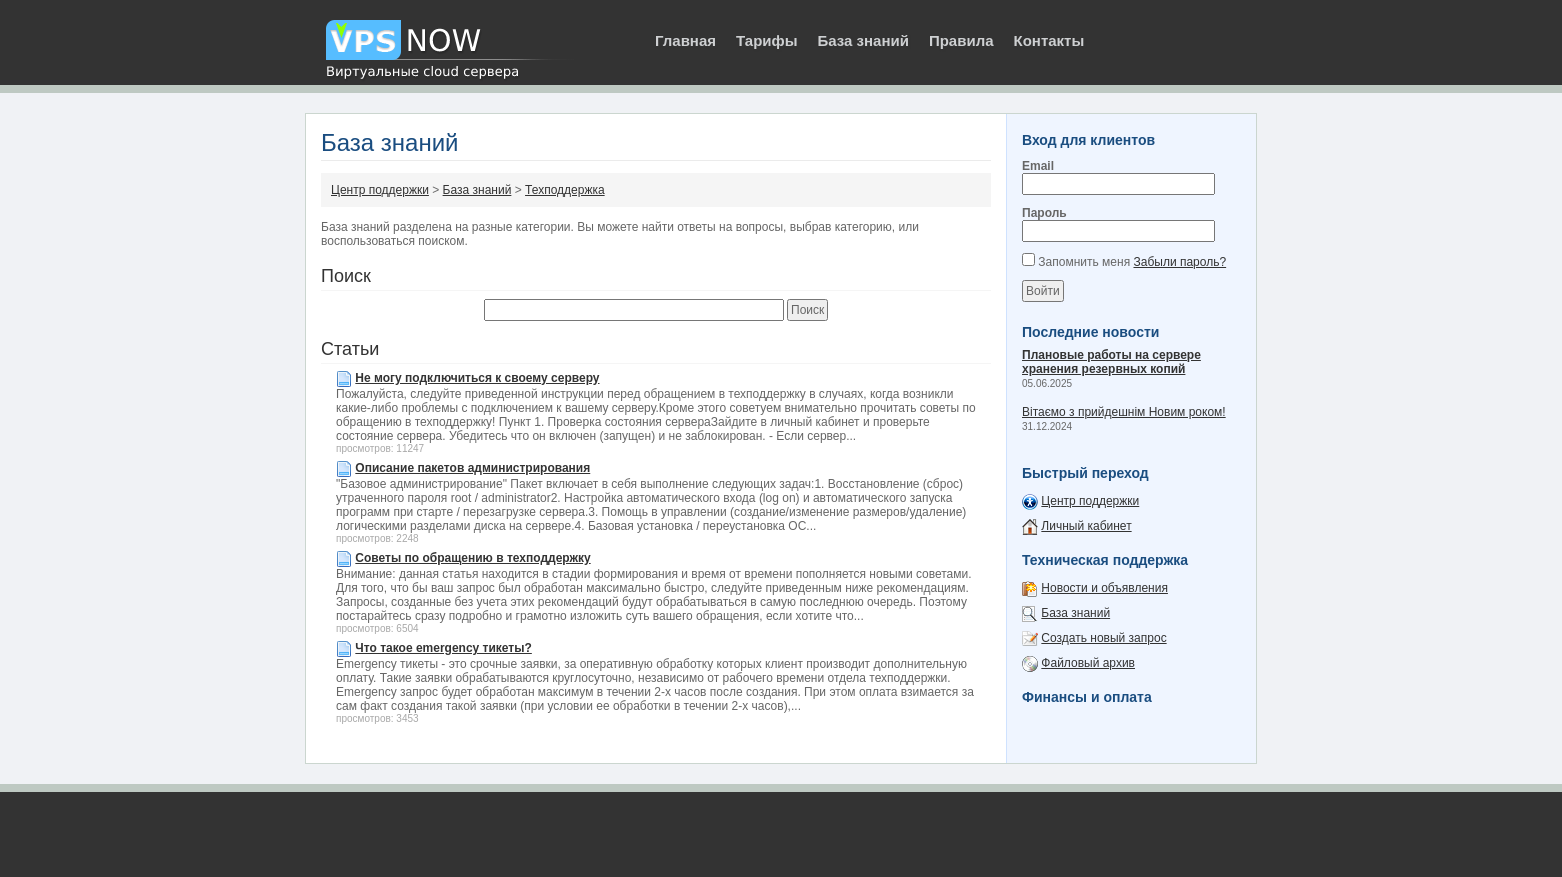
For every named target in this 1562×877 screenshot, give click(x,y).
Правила (961, 40)
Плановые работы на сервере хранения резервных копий (1111, 362)
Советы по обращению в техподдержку (472, 558)
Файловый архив (1088, 663)
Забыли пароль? (1179, 262)
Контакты (1049, 40)
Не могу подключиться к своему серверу (477, 378)
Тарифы (766, 40)
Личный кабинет (1086, 526)
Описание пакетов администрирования (472, 468)
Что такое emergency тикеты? (443, 648)
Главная (685, 40)
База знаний (862, 40)
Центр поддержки (380, 190)
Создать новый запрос (1103, 638)
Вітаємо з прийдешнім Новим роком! (1124, 412)
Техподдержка (565, 190)
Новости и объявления (1104, 588)
